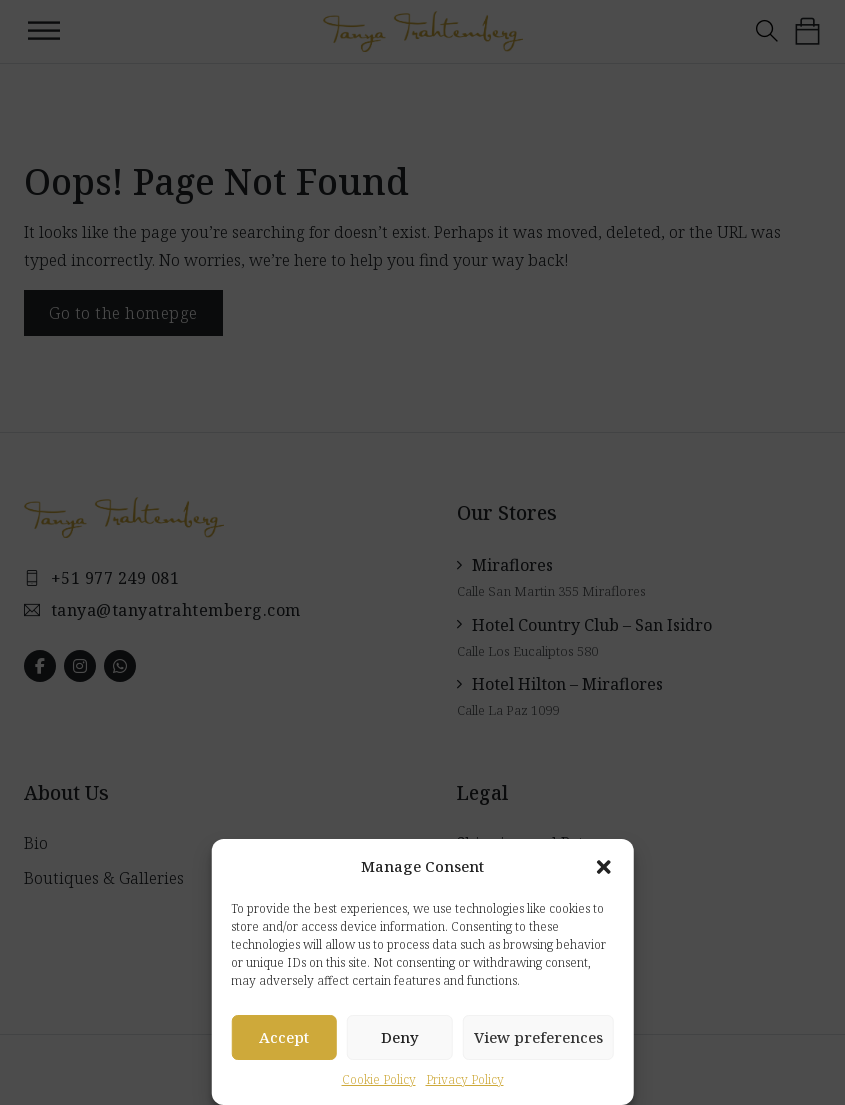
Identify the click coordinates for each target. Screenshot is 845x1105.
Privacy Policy (465, 1079)
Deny (400, 1037)
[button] (604, 867)
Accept (284, 1037)
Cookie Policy (379, 1079)
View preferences (538, 1037)
